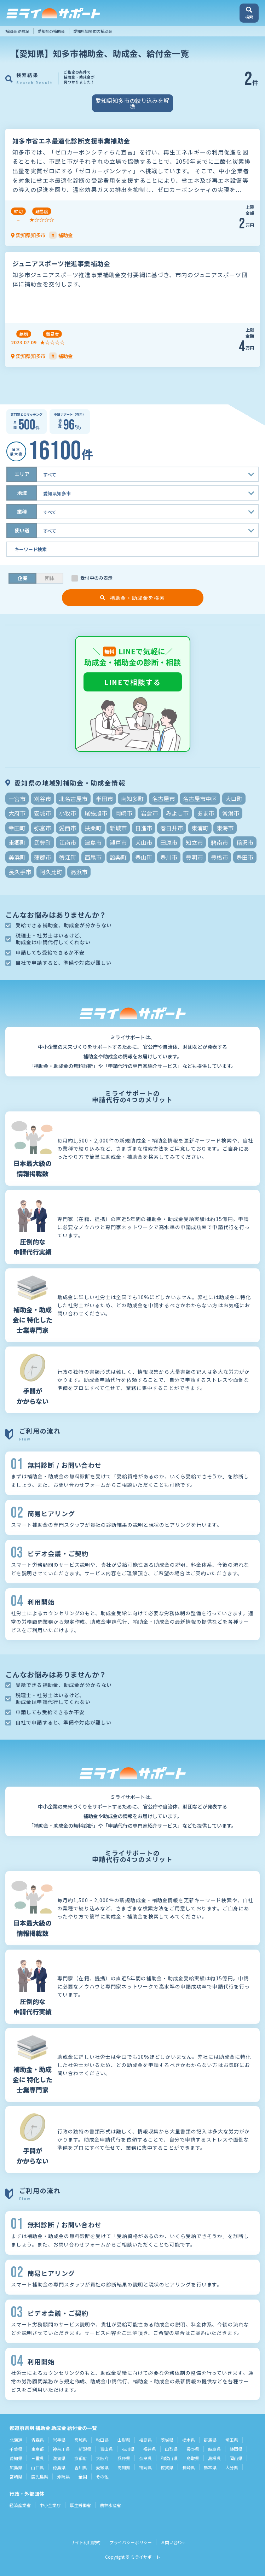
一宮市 (16, 798)
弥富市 (42, 828)
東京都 (37, 2449)
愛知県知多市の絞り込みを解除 (132, 103)
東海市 (225, 828)
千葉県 (16, 2449)
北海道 (16, 2440)
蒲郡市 (42, 857)
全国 (83, 2476)
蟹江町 (67, 857)
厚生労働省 (80, 2505)
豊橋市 (219, 857)
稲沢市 (244, 842)
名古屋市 (163, 798)
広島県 (16, 2467)
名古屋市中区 (200, 798)
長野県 (192, 2449)
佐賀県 (167, 2467)
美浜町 (16, 857)
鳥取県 (192, 2458)
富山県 (106, 2449)
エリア (22, 474)
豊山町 (143, 857)
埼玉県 (231, 2440)
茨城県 (167, 2440)
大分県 (231, 2467)
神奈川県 (61, 2449)
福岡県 (145, 2467)
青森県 (37, 2440)
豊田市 (244, 857)
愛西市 (67, 828)
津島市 (93, 842)
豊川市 (168, 857)
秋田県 (102, 2440)
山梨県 (171, 2449)
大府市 (16, 813)
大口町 (233, 798)
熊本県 (210, 2467)
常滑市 (230, 813)
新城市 (118, 828)
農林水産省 (110, 2505)
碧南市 (219, 842)
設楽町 (118, 857)
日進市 (143, 828)
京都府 (80, 2458)
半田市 (104, 798)
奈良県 (145, 2458)
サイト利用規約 (85, 2542)
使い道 (22, 530)
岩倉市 (149, 813)
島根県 (214, 2458)
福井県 (149, 2449)
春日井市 (171, 828)
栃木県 (188, 2440)
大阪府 (102, 2458)
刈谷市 (42, 798)
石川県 (128, 2449)
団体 (49, 578)
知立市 (194, 842)
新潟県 (85, 2449)
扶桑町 (93, 828)
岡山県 (236, 2458)
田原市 (168, 842)
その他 (102, 2476)
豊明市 (194, 857)
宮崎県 (16, 2476)
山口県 (37, 2467)
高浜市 (78, 872)
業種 (22, 511)
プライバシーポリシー (130, 2542)
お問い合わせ (173, 2542)
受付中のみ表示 (96, 578)
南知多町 (132, 798)
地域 (22, 492)
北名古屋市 (73, 798)
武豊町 (42, 842)
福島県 (145, 2440)
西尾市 (93, 857)
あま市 (205, 813)
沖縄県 (63, 2476)
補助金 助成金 (17, 31)
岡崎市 (123, 813)
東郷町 (16, 842)
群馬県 (210, 2440)
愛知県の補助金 (51, 31)
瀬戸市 (118, 842)
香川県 (80, 2467)
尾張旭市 (96, 813)
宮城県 (80, 2440)
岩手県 (59, 2440)
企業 (23, 578)
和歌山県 (169, 2458)
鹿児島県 (39, 2476)
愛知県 (16, 2458)
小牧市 (67, 813)
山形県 (123, 2440)
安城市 (42, 813)
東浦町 (199, 828)
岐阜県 (214, 2449)
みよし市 (177, 813)
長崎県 (188, 2467)
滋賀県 (59, 2458)
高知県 (123, 2467)
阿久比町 (51, 872)
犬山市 (143, 842)
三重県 (37, 2458)
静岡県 (236, 2449)
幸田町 (16, 828)
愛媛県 (102, 2467)
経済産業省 (20, 2505)
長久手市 (19, 872)
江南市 (67, 842)
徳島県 (59, 2467)
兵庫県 (123, 2458)
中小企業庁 (50, 2505)
